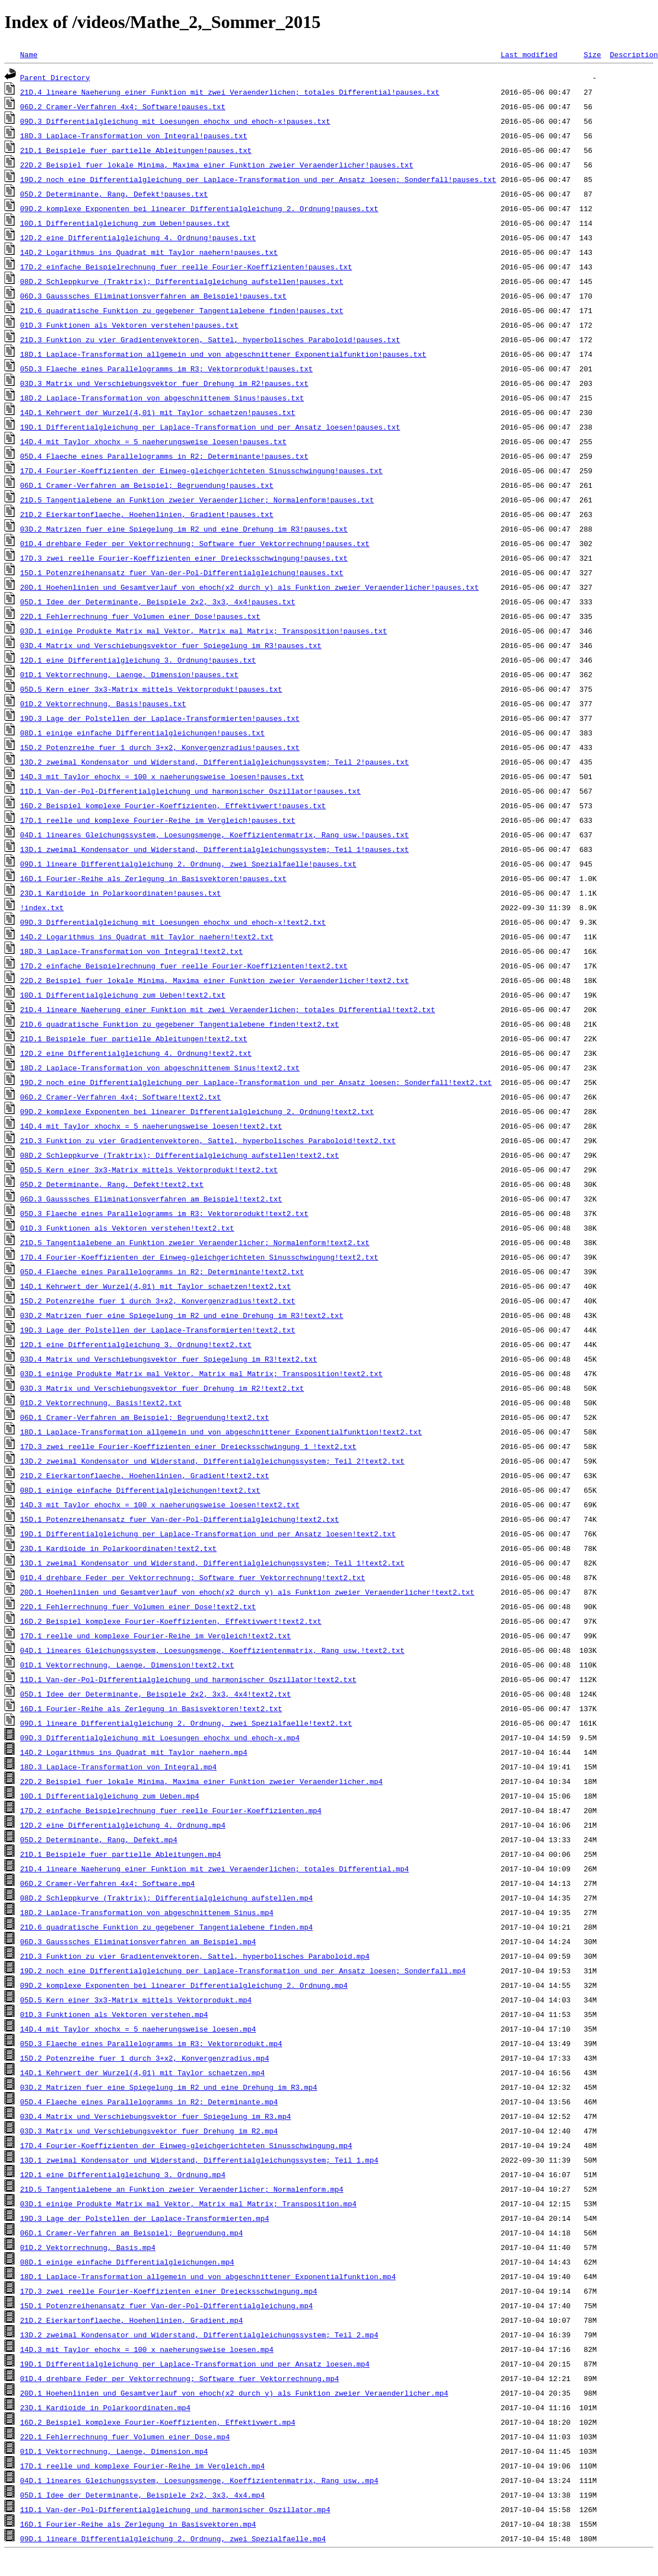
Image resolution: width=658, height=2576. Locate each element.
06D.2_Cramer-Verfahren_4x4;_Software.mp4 (107, 1883)
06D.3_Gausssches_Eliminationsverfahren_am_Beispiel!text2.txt (151, 1199)
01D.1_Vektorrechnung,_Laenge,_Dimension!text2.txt (127, 1665)
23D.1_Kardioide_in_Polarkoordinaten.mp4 (105, 2407)
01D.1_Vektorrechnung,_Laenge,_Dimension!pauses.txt (129, 674)
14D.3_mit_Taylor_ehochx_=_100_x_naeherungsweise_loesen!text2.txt (160, 1504)
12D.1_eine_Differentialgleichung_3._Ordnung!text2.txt (135, 1344)
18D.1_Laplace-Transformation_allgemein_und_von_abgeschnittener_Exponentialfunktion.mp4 (208, 2276)
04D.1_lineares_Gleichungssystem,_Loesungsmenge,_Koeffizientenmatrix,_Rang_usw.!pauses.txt (214, 835)
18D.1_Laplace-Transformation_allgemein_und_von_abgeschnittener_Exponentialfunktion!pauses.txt (223, 354)
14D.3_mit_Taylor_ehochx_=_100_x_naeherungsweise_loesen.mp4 (146, 2349)
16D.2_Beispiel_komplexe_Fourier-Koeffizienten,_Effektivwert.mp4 (157, 2422)
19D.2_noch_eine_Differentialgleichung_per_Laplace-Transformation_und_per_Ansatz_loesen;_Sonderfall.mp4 (243, 1970)
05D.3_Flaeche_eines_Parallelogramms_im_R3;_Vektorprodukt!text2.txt (164, 1213)
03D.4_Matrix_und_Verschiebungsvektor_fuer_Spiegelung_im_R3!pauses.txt (170, 645)
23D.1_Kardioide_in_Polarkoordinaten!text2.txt (118, 1548)
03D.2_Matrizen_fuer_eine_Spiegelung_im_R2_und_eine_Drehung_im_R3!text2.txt (181, 1315)
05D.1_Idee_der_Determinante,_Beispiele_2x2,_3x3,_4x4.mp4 (142, 2495)
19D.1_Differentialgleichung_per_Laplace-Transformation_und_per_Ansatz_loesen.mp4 (195, 2364)
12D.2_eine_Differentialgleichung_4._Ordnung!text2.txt (135, 1053)
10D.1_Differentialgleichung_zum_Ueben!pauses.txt (125, 223)
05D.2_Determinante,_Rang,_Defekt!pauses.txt (114, 194)
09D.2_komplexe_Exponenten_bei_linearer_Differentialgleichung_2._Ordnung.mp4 (184, 1985)
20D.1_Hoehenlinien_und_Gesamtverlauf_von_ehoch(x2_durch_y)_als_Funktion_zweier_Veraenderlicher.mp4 (234, 2393)
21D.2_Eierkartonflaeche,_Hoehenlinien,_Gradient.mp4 (131, 2320)
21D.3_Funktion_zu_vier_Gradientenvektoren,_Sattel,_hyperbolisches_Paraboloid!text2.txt (208, 1140)
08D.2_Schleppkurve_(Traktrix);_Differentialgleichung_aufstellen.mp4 (166, 1898)
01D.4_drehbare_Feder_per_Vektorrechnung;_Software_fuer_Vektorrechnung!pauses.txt (195, 543)
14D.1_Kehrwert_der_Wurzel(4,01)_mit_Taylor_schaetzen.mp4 (142, 2072)
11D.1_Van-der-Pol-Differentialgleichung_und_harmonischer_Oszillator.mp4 (175, 2509)
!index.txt (42, 907)
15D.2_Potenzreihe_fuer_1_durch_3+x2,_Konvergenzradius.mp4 (144, 2058)
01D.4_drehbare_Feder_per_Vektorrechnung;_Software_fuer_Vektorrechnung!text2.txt (192, 1577)
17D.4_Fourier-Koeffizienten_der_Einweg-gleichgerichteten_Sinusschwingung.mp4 (186, 2145)
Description (634, 54)
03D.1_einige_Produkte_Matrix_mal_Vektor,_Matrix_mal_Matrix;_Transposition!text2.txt (201, 1373)
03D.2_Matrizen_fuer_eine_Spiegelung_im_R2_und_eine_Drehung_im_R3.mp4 (168, 2087)
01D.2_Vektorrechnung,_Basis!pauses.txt (103, 703)
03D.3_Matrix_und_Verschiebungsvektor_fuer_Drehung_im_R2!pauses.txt (164, 383)
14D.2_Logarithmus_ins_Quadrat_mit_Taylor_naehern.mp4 (134, 1752)
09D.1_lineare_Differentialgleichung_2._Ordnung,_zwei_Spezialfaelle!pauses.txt (188, 864)
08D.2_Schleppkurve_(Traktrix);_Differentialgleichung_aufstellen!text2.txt (179, 1155)
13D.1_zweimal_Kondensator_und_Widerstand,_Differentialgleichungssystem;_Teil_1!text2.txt (212, 1563)
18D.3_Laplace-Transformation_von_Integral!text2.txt (131, 951)
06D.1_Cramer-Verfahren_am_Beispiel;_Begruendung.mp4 (131, 2233)
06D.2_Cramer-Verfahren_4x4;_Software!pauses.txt (123, 106)
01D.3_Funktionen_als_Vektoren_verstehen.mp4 (114, 2014)
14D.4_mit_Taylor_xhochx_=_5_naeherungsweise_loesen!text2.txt (151, 1126)
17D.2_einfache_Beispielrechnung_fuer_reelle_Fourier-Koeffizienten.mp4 (170, 1810)
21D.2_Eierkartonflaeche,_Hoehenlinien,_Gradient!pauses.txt (146, 514)
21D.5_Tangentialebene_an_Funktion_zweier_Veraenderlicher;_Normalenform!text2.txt (195, 1242)
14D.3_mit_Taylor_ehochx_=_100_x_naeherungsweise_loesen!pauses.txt (162, 776)
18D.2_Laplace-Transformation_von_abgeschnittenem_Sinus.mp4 (146, 1912)
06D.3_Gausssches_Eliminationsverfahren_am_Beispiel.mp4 (138, 1941)
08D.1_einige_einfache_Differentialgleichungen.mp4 (127, 2262)
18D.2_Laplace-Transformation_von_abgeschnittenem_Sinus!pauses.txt (162, 398)
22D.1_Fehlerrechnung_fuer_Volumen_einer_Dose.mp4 (125, 2436)
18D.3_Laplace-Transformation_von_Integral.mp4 (118, 1767)
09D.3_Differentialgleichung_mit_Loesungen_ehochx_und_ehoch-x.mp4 (160, 1737)
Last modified (529, 54)
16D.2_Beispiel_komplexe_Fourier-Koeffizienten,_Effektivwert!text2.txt (170, 1621)
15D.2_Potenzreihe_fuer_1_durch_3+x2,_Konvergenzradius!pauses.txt (160, 747)
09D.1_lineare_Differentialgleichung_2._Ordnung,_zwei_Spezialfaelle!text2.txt (186, 1723)
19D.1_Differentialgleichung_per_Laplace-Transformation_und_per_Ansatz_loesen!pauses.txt (210, 427)
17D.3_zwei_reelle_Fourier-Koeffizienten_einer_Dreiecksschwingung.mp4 (168, 2291)
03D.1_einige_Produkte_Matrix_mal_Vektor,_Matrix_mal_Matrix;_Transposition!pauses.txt (203, 631)
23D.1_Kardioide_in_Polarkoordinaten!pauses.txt (120, 893)
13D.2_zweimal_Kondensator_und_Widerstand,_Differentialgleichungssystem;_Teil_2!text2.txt (212, 1461)
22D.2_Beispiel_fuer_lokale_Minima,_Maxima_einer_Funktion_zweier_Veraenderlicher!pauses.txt (216, 165)
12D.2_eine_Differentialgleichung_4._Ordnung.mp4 (123, 1825)
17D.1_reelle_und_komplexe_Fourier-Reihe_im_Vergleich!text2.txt (155, 1636)
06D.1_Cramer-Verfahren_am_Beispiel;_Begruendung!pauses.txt (146, 485)
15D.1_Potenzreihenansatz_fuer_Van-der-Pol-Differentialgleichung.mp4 (166, 2305)
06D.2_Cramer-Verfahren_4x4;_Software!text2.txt (120, 1097)
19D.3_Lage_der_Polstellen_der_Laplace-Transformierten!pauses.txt (160, 718)
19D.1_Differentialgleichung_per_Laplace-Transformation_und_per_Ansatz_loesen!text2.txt (208, 1534)
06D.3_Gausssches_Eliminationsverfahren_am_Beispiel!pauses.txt (153, 296)
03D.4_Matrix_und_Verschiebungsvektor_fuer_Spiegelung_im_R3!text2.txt (168, 1359)
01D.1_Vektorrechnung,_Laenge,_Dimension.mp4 (114, 2451)
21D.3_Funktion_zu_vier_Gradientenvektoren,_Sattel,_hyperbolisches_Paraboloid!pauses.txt (210, 339)
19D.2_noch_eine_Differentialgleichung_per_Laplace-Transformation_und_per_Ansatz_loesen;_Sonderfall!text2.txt (256, 1082)
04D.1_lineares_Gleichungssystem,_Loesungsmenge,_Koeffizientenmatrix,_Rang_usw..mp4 (199, 2480)
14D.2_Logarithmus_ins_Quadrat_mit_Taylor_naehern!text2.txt (146, 936)
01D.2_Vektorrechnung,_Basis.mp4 (88, 2247)
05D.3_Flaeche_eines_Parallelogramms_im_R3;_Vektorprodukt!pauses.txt (166, 369)
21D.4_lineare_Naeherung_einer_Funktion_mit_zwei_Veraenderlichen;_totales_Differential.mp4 (214, 1869)
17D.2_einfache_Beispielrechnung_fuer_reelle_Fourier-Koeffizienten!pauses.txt (186, 267)
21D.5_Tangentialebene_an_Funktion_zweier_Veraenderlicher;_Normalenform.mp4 (181, 2189)
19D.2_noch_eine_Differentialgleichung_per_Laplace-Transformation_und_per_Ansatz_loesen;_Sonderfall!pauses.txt (258, 179)
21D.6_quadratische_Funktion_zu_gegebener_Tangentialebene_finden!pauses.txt (181, 310)
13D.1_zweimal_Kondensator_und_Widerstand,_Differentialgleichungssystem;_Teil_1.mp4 (199, 2160)
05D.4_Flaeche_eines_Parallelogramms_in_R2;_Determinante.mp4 (149, 2102)
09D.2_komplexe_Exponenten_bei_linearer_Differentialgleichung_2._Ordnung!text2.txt (197, 1111)
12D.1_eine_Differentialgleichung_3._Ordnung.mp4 (123, 2174)
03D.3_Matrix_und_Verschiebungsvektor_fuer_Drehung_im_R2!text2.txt (162, 1388)
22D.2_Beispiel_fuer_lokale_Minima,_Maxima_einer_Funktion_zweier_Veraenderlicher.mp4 (201, 1781)
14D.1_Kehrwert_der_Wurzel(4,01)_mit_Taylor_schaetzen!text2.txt (155, 1286)
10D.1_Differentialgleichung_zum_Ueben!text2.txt (123, 995)
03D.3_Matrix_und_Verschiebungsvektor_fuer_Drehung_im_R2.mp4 (149, 2131)
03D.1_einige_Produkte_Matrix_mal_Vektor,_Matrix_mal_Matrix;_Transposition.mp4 (188, 2203)
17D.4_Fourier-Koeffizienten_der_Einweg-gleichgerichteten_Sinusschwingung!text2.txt (199, 1257)
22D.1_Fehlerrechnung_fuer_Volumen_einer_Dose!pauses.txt (140, 616)
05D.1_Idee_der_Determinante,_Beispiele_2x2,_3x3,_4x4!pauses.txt (157, 602)
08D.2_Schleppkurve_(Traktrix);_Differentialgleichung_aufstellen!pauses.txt (181, 281)
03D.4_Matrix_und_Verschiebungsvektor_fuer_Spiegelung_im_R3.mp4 (155, 2116)
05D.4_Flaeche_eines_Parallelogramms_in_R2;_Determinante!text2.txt (162, 1271)
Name (29, 54)
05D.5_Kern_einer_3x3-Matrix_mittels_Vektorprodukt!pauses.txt (151, 689)
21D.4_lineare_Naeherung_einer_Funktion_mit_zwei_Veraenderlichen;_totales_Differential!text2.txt (227, 1009)
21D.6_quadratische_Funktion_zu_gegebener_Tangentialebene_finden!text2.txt (179, 1024)
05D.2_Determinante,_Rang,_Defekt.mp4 (99, 1839)
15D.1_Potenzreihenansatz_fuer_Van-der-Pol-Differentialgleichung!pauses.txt (181, 572)
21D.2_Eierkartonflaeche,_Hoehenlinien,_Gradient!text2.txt (144, 1475)
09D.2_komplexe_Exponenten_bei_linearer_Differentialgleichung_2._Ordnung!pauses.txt (199, 208)
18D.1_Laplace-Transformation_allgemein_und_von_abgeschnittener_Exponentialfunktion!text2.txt (221, 1432)
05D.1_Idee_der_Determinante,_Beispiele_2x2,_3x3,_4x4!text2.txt (155, 1694)
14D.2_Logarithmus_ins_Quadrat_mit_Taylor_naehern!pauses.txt (149, 252)
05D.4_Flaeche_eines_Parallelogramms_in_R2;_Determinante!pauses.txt (164, 456)
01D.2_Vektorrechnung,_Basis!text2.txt (101, 1403)
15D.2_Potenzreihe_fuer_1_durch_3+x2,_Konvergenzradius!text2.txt (157, 1301)
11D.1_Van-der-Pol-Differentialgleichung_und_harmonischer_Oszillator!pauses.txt (190, 791)
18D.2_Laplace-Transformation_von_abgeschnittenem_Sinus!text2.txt (160, 1068)
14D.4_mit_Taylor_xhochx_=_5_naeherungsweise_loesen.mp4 (138, 2029)
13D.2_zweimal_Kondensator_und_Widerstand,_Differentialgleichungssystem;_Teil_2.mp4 (199, 2335)
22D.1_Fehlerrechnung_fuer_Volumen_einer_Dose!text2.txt (138, 1606)
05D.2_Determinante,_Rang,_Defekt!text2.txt (112, 1184)
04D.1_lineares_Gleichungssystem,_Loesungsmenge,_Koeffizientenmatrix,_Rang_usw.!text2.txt (212, 1650)
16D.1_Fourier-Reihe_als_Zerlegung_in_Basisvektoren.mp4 (138, 2524)
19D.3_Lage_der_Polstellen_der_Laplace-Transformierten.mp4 (144, 2218)
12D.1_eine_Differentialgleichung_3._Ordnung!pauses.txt (138, 660)
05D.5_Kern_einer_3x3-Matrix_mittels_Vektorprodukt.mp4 (135, 2000)
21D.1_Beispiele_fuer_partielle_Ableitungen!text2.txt (134, 1038)
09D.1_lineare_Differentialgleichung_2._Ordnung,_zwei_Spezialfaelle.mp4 (173, 2538)
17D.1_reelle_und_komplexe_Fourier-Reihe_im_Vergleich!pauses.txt (157, 820)
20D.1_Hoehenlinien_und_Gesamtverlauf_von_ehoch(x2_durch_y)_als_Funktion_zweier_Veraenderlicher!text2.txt (247, 1592)
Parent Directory (55, 77)
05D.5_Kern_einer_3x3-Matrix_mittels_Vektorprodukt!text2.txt (149, 1169)
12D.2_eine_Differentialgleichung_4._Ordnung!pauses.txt (138, 237)
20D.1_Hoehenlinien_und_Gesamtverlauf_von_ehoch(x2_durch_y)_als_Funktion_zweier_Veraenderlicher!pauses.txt (249, 587)
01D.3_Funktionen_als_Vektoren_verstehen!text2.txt (127, 1228)
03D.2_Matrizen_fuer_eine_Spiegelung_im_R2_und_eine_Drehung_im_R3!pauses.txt (184, 529)
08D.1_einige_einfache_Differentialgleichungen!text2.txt (140, 1490)
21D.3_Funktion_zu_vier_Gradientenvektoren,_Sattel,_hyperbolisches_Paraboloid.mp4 (195, 1956)
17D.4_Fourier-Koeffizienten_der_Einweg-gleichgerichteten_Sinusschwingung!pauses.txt (201, 470)
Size (592, 54)
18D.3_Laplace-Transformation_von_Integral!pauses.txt (134, 136)
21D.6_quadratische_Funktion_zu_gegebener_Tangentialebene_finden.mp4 (166, 1927)
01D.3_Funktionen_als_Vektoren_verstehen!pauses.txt (129, 325)
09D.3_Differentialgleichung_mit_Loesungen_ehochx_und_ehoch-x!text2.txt (173, 922)
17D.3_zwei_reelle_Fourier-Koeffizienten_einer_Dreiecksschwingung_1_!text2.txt (188, 1446)
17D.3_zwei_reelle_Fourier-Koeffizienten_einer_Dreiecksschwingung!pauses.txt (184, 558)
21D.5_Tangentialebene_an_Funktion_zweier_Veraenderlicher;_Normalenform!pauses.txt (197, 500)
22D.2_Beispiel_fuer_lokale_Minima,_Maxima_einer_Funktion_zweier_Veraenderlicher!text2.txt (214, 980)
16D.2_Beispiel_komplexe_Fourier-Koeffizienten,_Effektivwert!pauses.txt (173, 805)
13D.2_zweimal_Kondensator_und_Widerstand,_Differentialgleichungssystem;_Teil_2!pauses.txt (214, 762)
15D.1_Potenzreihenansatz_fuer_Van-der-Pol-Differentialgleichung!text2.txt (179, 1519)
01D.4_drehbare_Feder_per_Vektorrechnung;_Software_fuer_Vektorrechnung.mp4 (179, 2378)
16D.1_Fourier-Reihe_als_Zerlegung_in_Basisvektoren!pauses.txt (153, 878)
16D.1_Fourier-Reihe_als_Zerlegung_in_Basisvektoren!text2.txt (151, 1708)
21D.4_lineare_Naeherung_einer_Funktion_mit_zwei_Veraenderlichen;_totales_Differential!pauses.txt (230, 92)
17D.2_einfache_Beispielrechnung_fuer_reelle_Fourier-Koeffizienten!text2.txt (184, 966)
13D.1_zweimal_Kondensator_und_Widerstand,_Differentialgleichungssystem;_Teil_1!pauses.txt (214, 849)
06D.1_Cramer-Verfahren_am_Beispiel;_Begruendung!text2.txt (144, 1417)
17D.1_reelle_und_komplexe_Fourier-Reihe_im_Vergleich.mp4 (142, 2466)
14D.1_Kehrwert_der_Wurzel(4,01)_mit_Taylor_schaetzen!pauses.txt (157, 412)
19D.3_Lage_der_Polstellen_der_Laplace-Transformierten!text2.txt (157, 1330)
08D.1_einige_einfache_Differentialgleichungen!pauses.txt (142, 733)
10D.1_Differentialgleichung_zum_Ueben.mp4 (109, 1796)
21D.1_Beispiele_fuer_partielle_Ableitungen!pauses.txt (135, 150)
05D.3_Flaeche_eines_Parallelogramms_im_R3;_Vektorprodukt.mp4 (151, 2043)
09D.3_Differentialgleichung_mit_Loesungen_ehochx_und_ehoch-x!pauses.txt (175, 121)
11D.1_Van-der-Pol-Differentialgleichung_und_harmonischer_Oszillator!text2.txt (188, 1679)
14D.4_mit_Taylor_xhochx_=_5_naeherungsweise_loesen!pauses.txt (153, 441)
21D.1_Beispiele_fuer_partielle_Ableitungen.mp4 (120, 1854)
